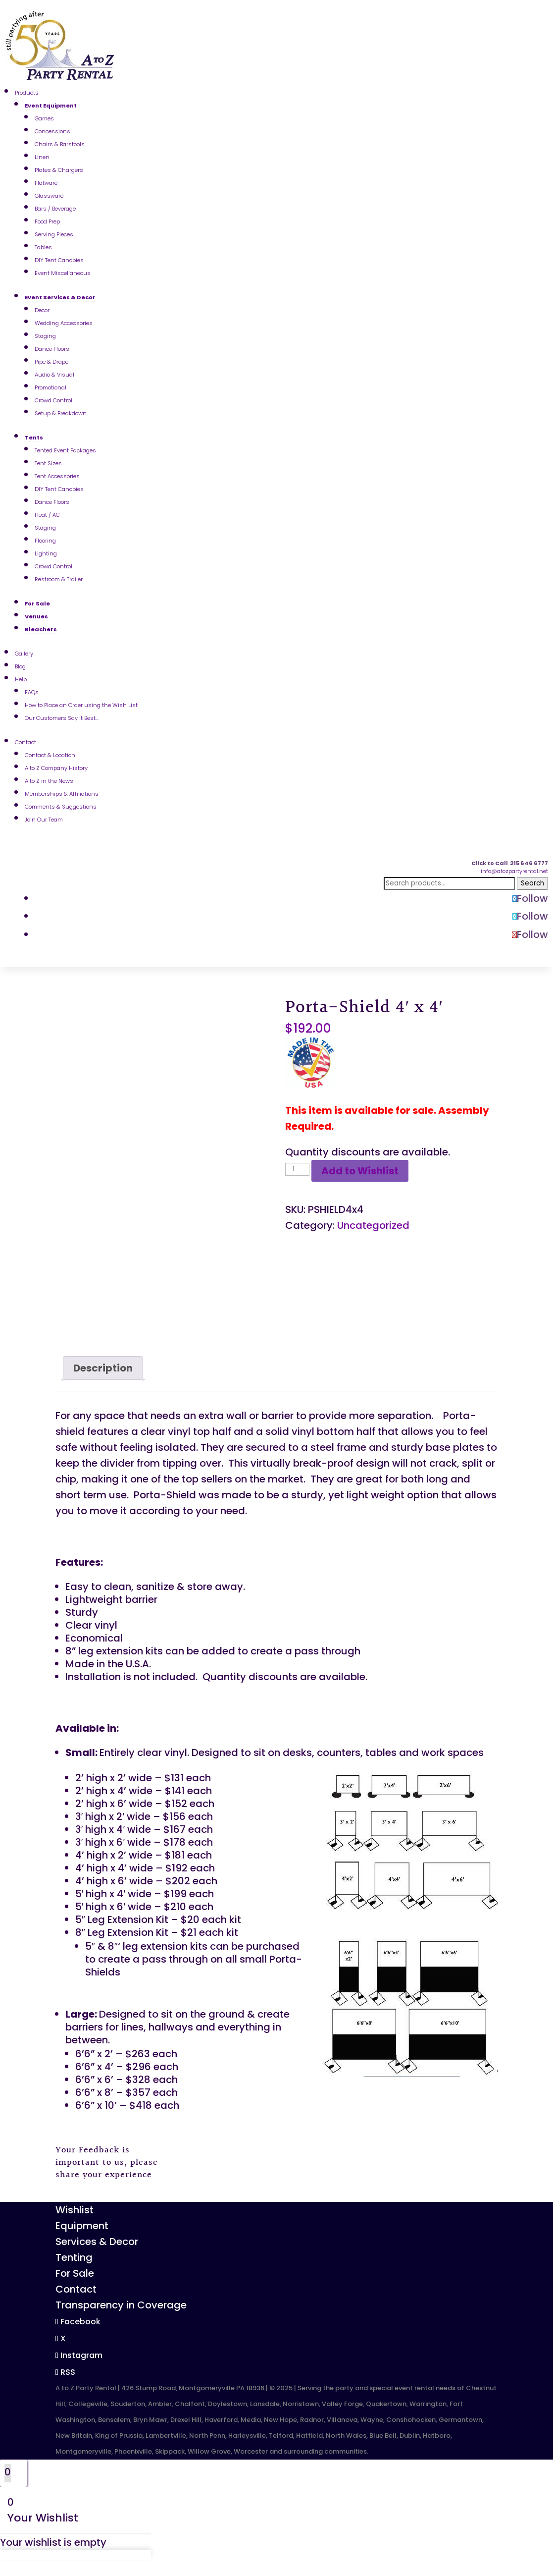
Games (44, 118)
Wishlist (74, 2210)
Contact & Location (50, 755)
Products (27, 93)
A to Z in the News (49, 781)
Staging (45, 336)
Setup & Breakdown (61, 413)
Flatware (46, 183)
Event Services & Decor (60, 297)
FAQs (32, 692)
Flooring (45, 541)
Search (532, 883)
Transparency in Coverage (121, 2305)
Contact (25, 742)
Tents (34, 437)
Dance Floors (52, 349)
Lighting (46, 553)
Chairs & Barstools (60, 144)
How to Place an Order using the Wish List (81, 705)
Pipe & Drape (51, 362)
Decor (42, 310)
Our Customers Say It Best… (62, 718)
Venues (36, 616)
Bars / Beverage (55, 209)
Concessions (52, 131)
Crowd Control (53, 400)
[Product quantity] (297, 1169)
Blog (20, 666)
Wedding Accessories (64, 323)
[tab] (103, 1368)
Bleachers (41, 629)
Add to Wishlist (360, 1171)
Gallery (24, 654)
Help (21, 679)
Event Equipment (51, 106)
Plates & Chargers (59, 170)
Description (103, 1368)
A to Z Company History (56, 768)
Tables (43, 247)
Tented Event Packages (65, 450)
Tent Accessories (57, 476)
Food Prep (47, 221)
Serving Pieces (54, 234)
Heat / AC (47, 515)
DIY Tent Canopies (59, 260)
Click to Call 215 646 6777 (509, 863)
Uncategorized (373, 1225)
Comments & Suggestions (61, 807)
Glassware (49, 196)
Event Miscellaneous (63, 273)
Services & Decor (96, 2241)
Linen (42, 157)
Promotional (50, 387)
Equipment (81, 2226)
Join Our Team (44, 819)
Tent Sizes (48, 463)
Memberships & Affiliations (62, 794)
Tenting (74, 2257)
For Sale (37, 603)
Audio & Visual (54, 375)
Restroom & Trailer (59, 579)
